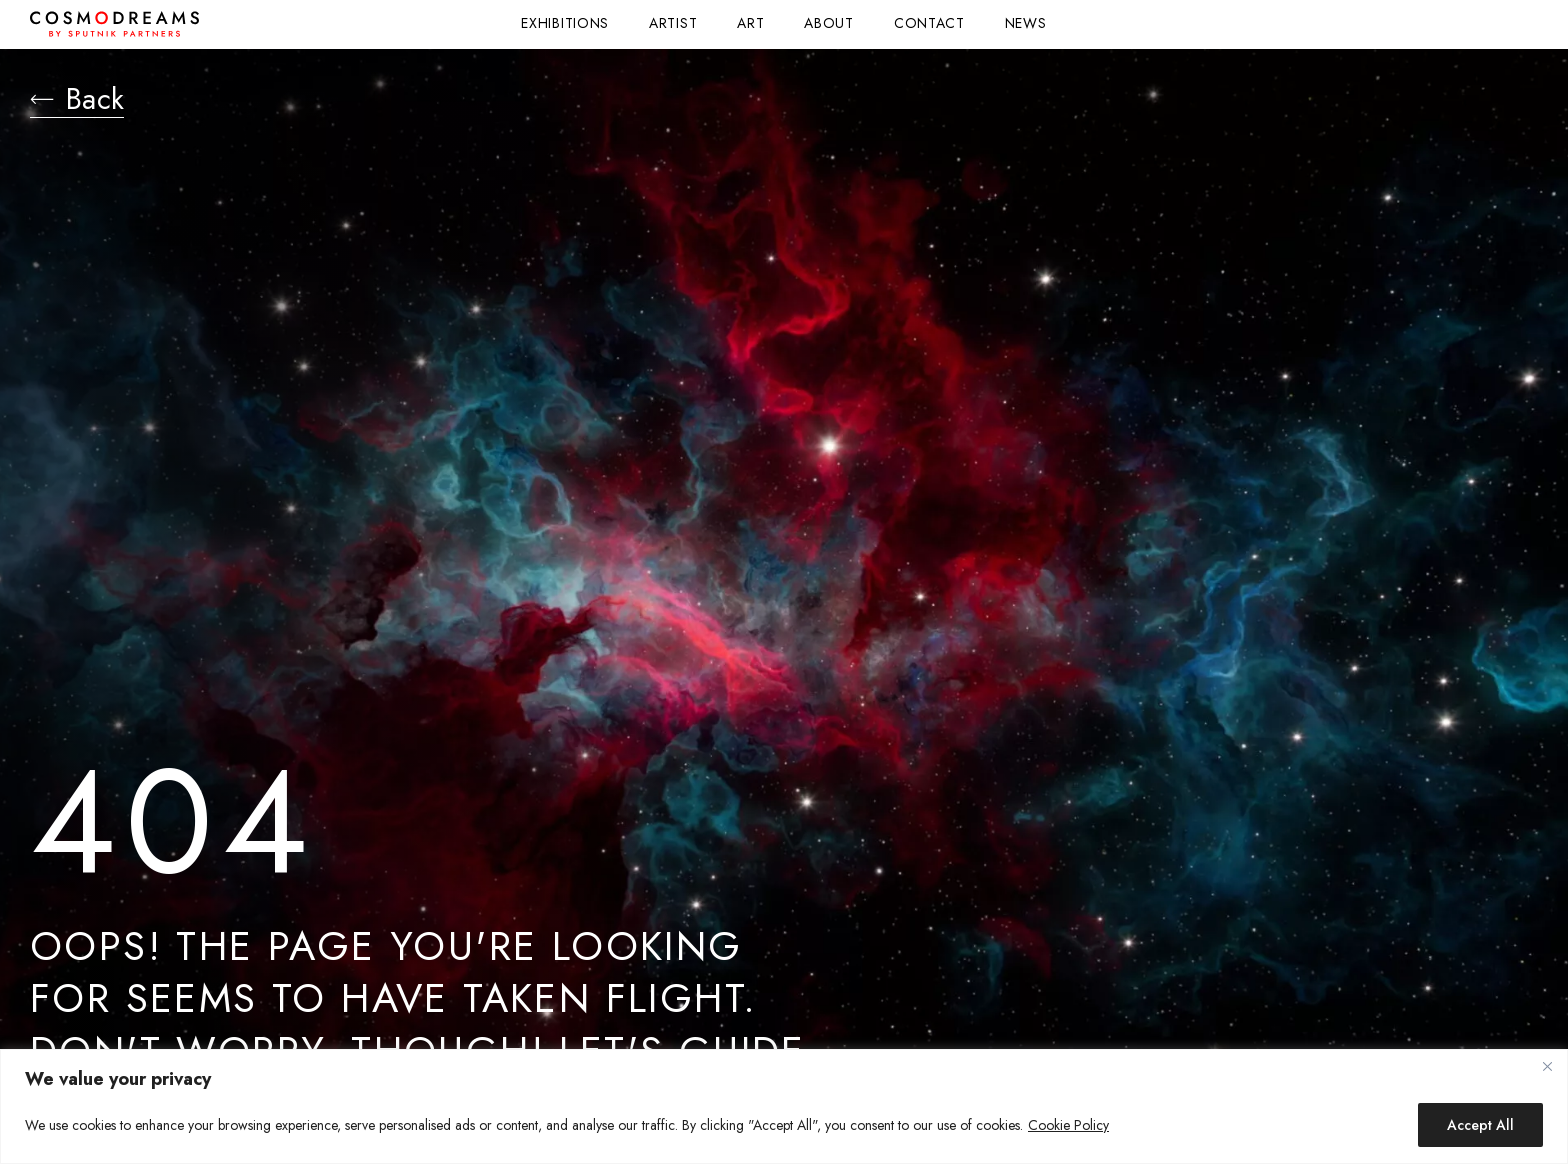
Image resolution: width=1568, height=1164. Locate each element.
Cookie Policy (1068, 1125)
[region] (784, 1106)
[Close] (1547, 1066)
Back (80, 100)
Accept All (1480, 1125)
